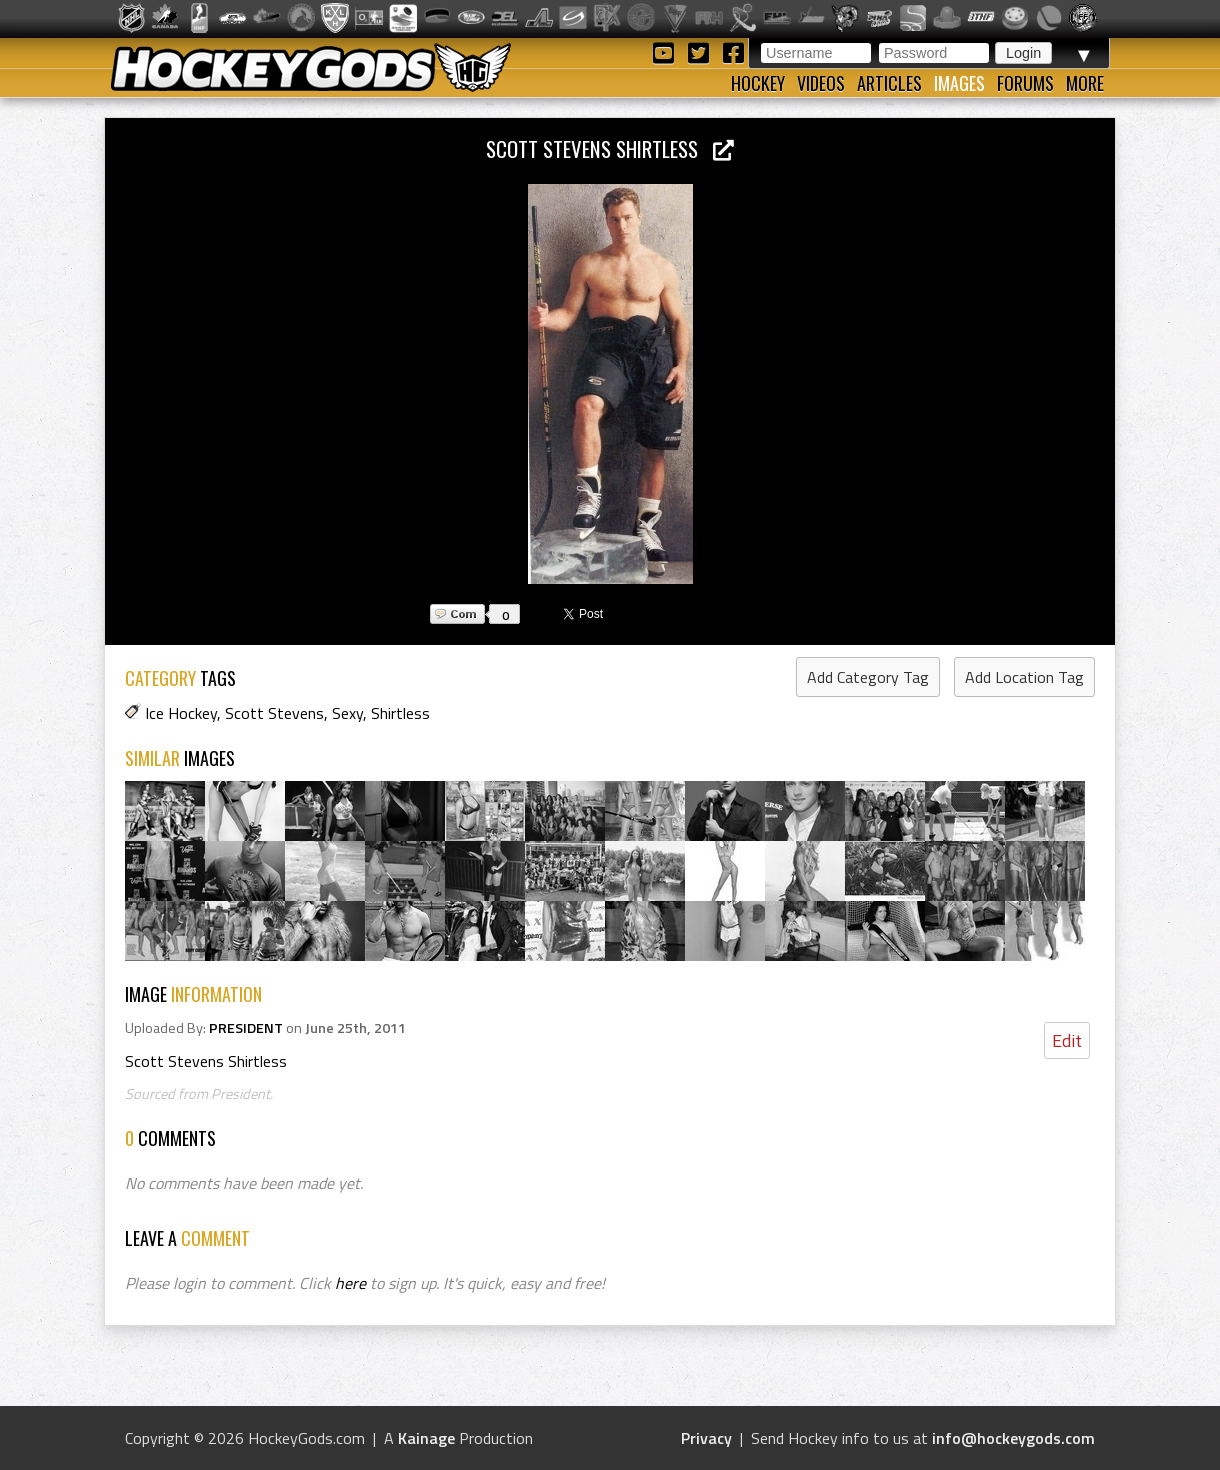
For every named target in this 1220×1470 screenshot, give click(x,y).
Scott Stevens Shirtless (610, 148)
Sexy (347, 713)
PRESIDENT (246, 1028)
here (350, 1283)
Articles (889, 83)
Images (959, 83)
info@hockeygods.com (1013, 1438)
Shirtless (400, 713)
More (1085, 83)
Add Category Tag (868, 677)
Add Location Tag (1024, 677)
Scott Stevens (274, 713)
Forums (1025, 83)
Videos (821, 83)
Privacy (706, 1438)
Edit (1067, 1040)
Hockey (758, 83)
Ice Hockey (181, 713)
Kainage (426, 1438)
